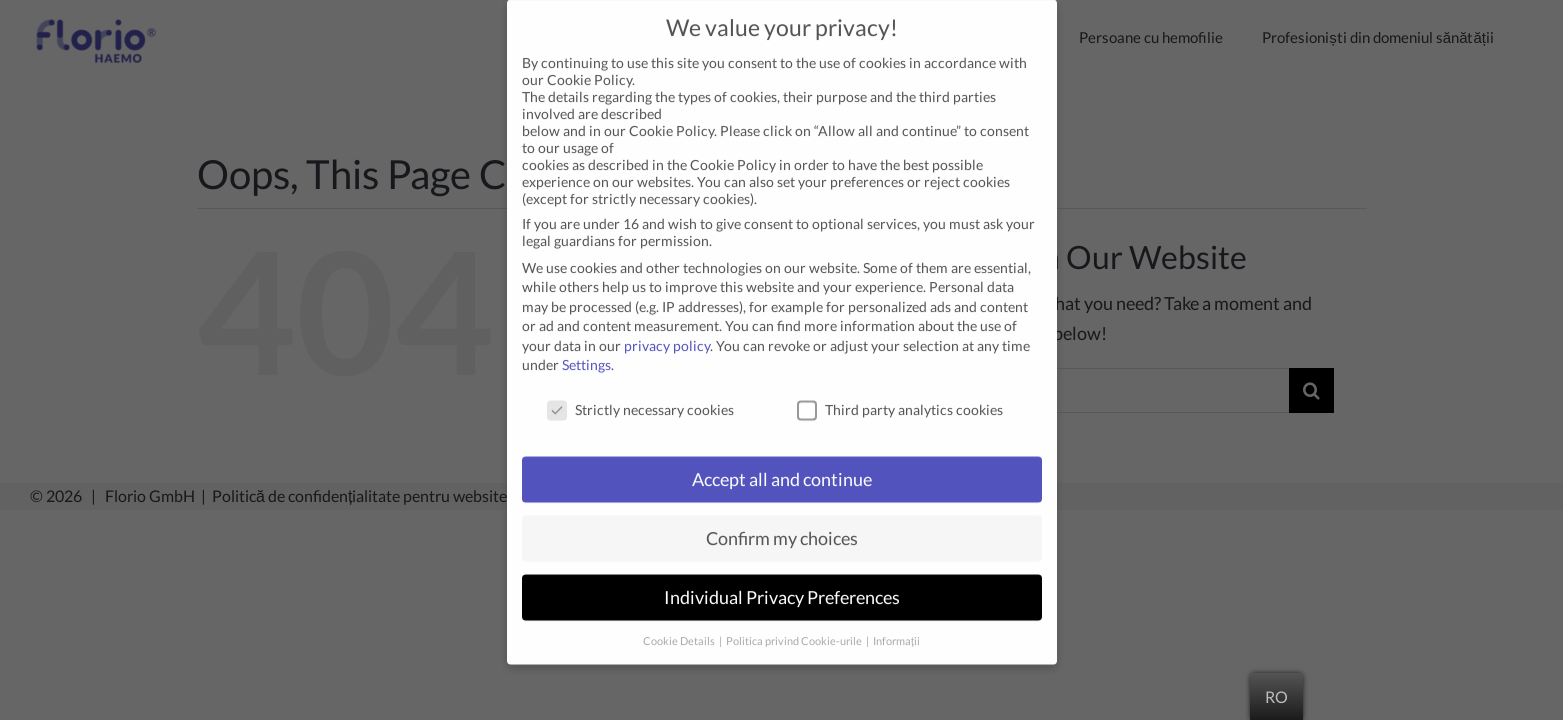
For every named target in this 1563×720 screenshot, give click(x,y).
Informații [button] (896, 621)
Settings (586, 345)
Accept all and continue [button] (782, 460)
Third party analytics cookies (900, 390)
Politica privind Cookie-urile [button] (795, 621)
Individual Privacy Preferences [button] (782, 578)
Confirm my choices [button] (782, 519)
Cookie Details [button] (680, 621)
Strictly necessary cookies (640, 390)
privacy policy (667, 326)
